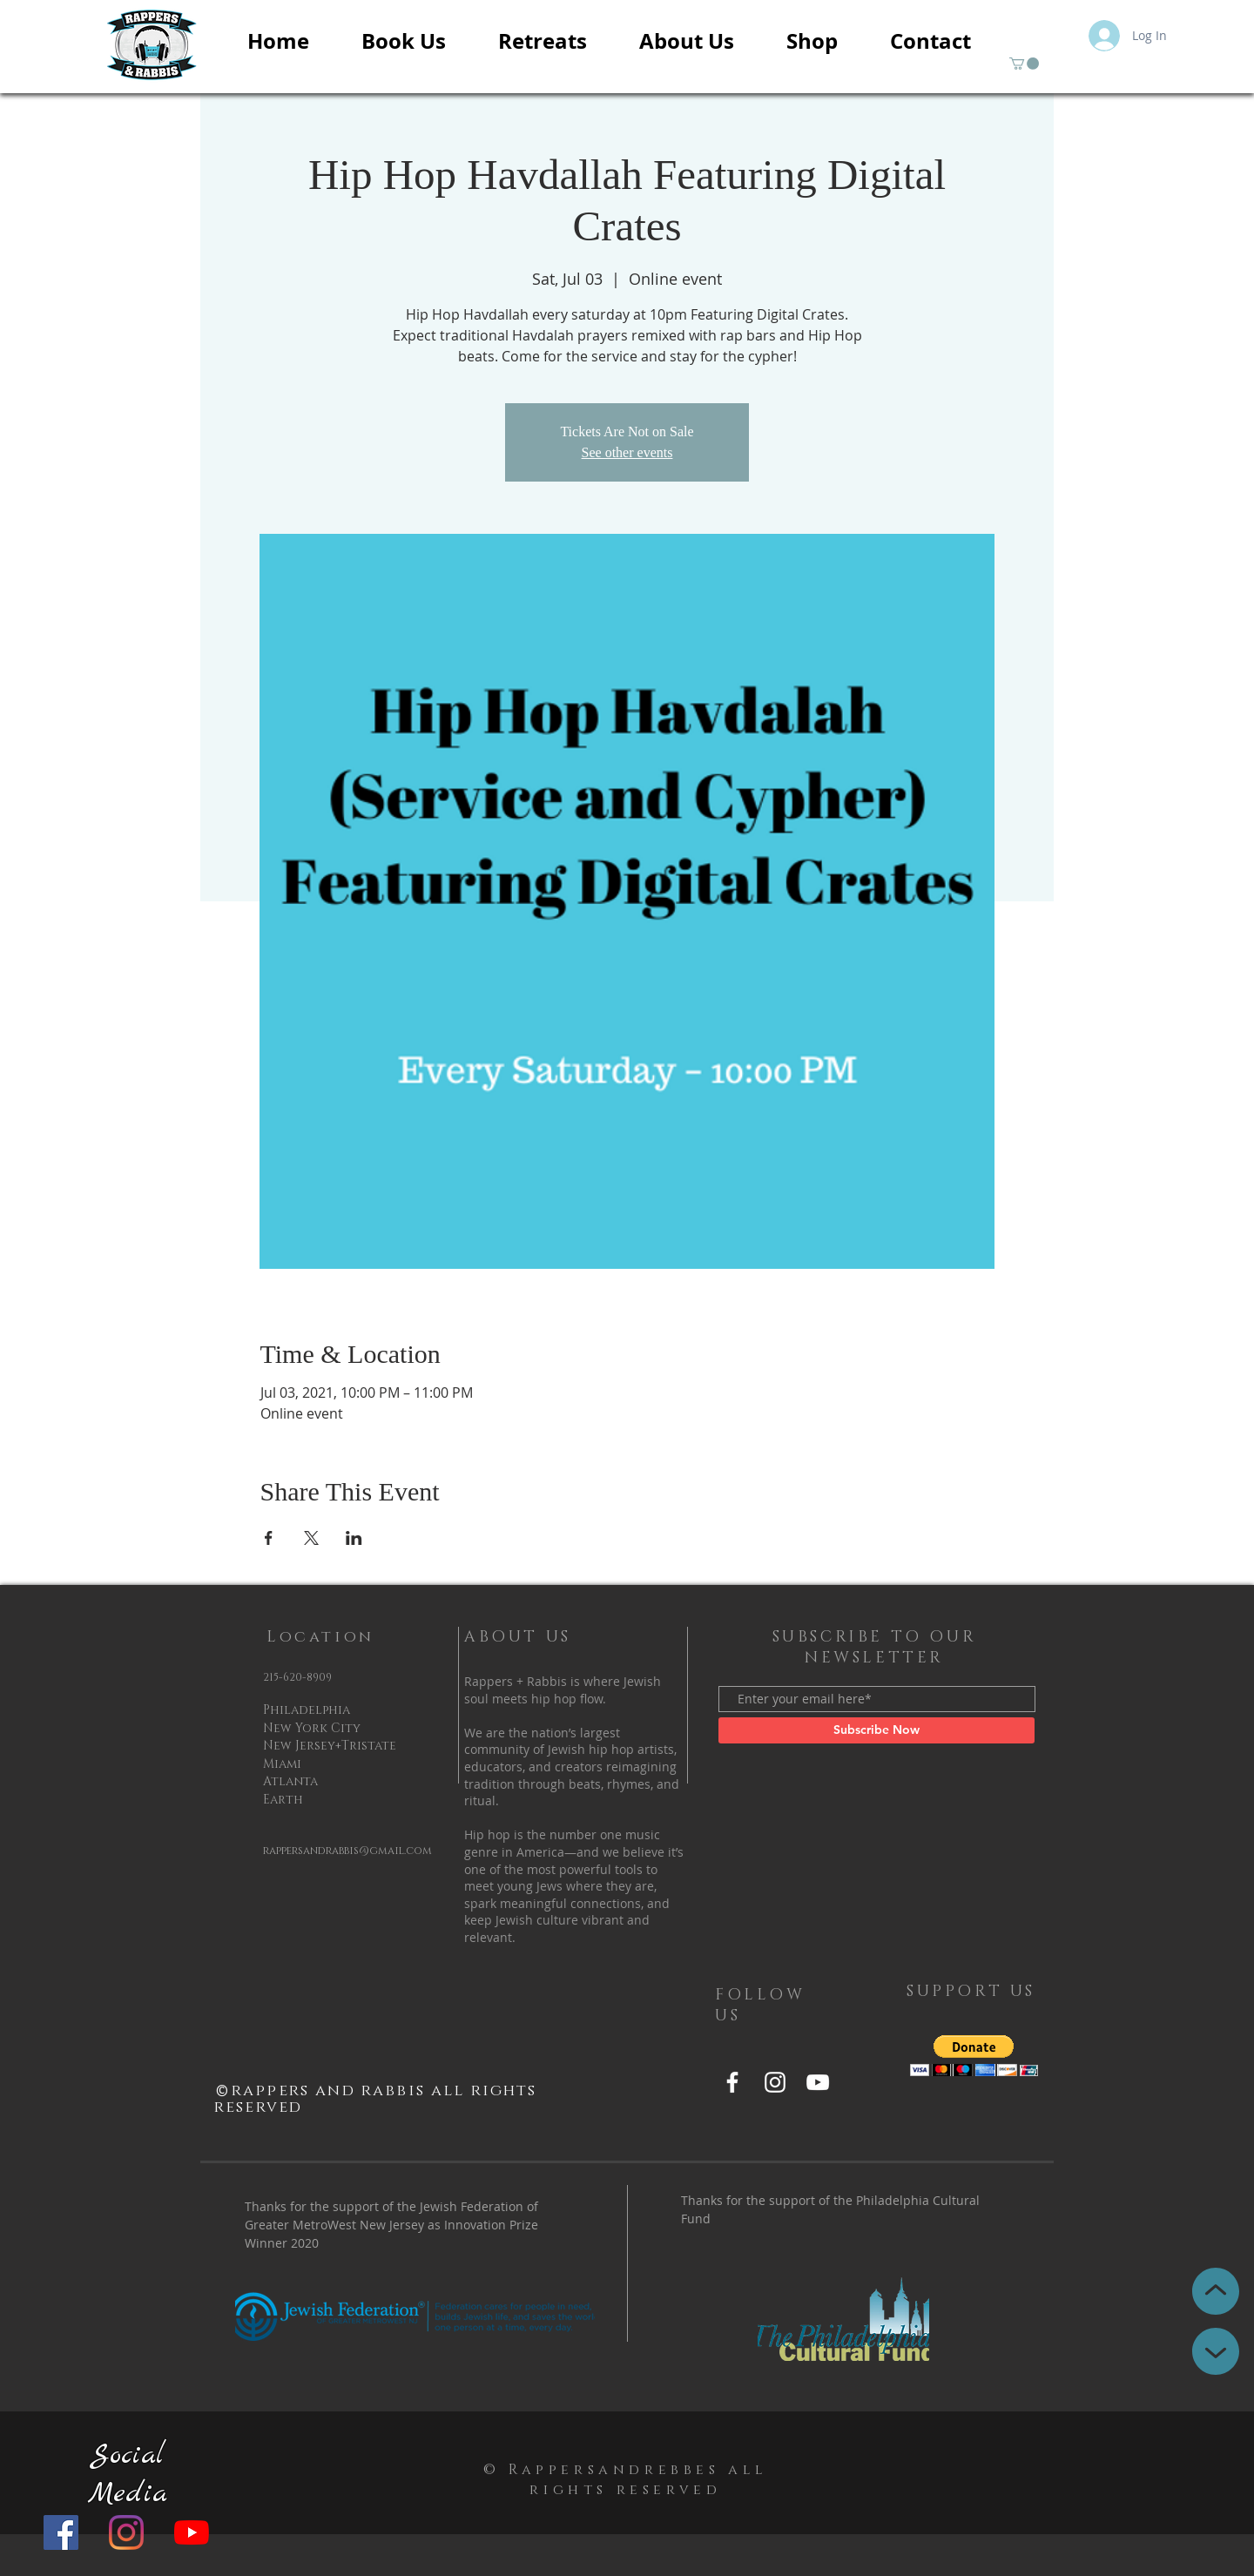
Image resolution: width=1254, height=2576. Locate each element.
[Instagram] (126, 2532)
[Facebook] (61, 2532)
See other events (627, 452)
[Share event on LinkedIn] (354, 1538)
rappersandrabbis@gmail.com (347, 1851)
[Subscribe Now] (876, 1730)
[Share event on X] (311, 1538)
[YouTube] (191, 2532)
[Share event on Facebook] (268, 1538)
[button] (1024, 63)
